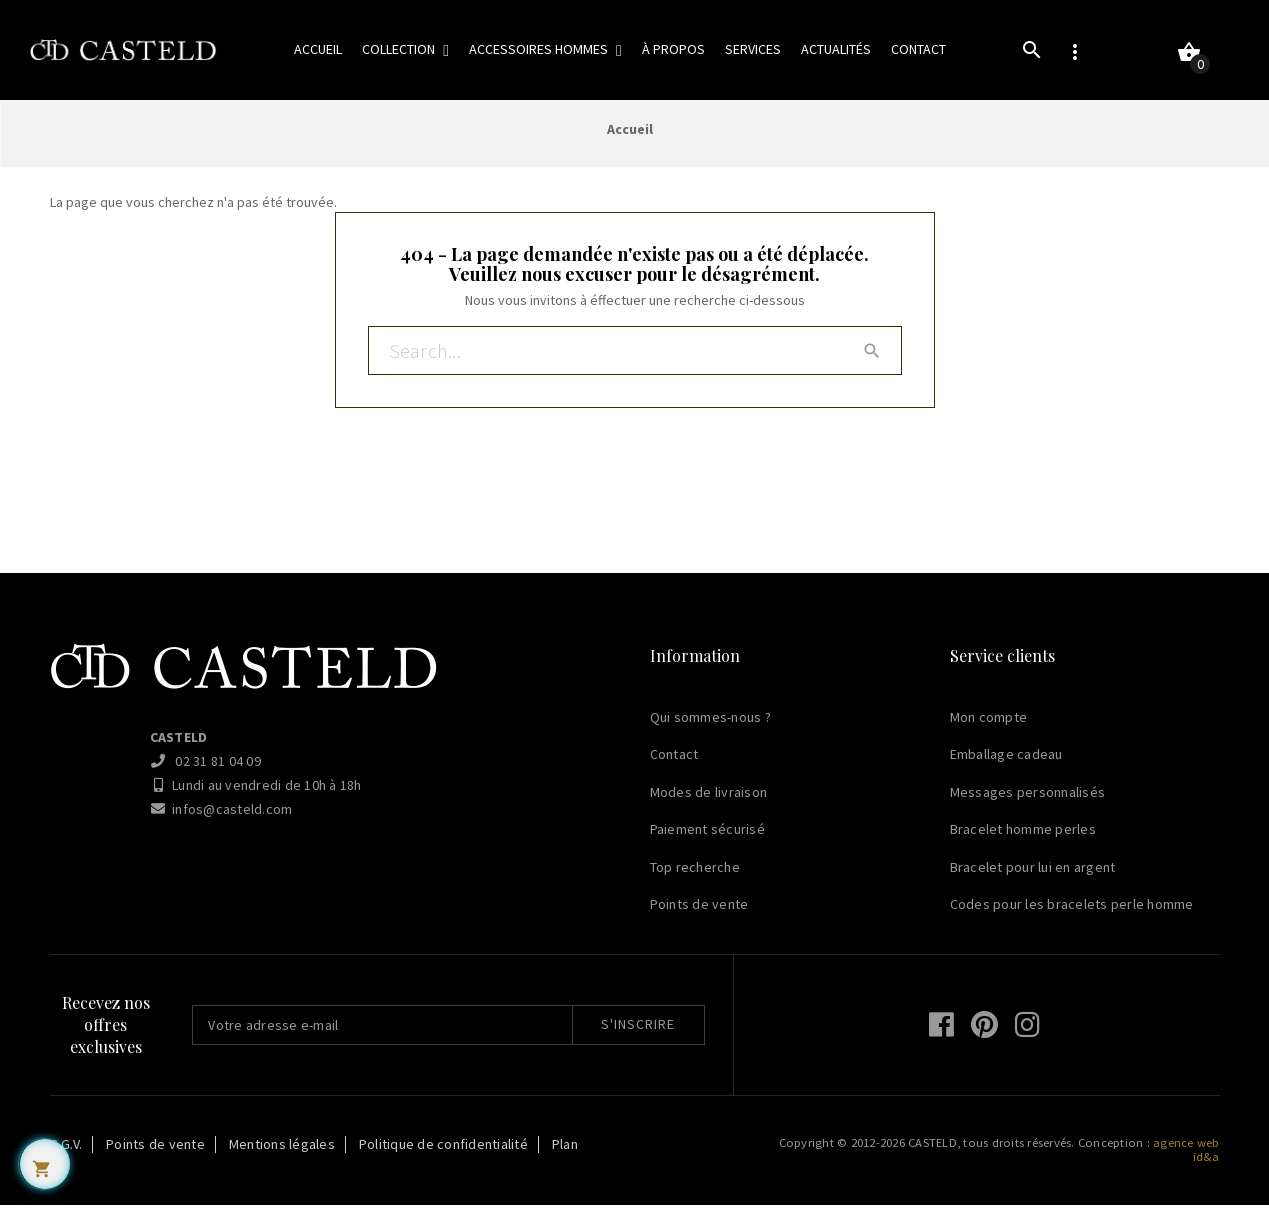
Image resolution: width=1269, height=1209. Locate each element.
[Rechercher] (635, 355)
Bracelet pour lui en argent (1033, 871)
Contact (674, 758)
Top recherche (695, 871)
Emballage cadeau (1006, 758)
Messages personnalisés (1028, 796)
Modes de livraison (709, 796)
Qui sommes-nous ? (710, 721)
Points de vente (699, 908)
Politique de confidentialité (443, 1148)
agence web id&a (1186, 1153)
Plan (565, 1148)
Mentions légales (282, 1148)
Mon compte (989, 721)
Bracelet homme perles (1023, 833)
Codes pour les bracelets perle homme (1072, 908)
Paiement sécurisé (707, 833)
